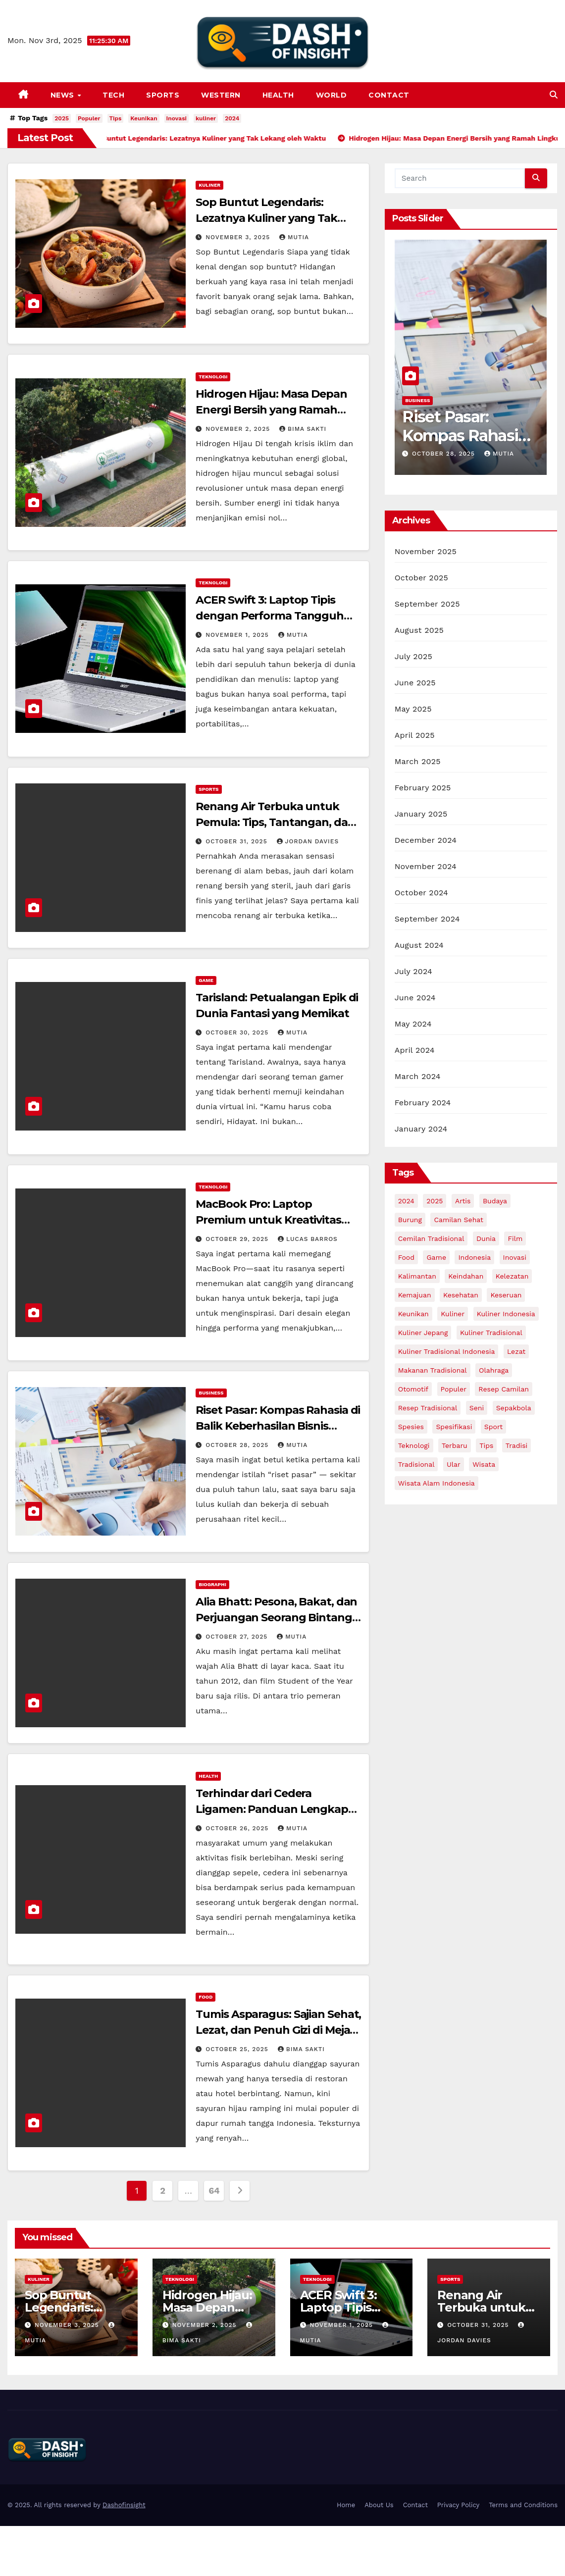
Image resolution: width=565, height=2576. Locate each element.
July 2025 (413, 656)
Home (346, 2505)
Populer (89, 118)
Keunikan (143, 118)
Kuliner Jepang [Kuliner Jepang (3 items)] (423, 1333)
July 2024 (413, 971)
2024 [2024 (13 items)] (406, 1201)
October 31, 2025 (237, 841)
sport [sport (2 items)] (493, 1427)
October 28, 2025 (238, 1445)
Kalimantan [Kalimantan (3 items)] (417, 1276)
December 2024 (426, 840)
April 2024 (415, 1050)
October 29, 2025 (238, 1239)
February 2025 (423, 787)
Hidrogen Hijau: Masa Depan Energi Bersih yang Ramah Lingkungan (271, 409)
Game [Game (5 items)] (436, 1257)
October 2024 (421, 892)
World (331, 95)
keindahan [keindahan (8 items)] (465, 1276)
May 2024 (413, 1024)
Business (211, 1392)
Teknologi (213, 376)
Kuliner (209, 185)
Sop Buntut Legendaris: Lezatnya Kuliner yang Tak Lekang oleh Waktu (266, 218)
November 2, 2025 (238, 428)
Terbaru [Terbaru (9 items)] (454, 1445)
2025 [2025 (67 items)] (434, 1201)
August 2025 (419, 630)
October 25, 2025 (238, 2049)
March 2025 (418, 761)
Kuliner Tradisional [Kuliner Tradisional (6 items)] (491, 1333)
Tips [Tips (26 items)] (486, 1445)
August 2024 (419, 945)
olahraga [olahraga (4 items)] (494, 1370)
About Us (378, 2505)
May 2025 (413, 709)
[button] (554, 95)
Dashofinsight (124, 2505)
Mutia (294, 237)
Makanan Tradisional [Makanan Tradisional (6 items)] (432, 1370)
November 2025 (426, 551)
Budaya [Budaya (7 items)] (495, 1201)
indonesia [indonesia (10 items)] (474, 1257)
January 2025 (421, 814)
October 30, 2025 (238, 1032)
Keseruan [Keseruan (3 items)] (505, 1295)
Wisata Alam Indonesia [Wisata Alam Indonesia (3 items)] (436, 1483)
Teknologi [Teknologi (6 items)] (414, 1445)
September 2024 (427, 919)
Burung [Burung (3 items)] (410, 1220)
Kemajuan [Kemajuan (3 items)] (414, 1295)
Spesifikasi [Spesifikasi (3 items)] (454, 1427)
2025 (61, 118)
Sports (162, 95)
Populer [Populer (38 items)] (453, 1389)
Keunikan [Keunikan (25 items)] (413, 1314)
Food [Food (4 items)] (406, 1257)
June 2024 (415, 997)
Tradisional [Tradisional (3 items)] (416, 1464)
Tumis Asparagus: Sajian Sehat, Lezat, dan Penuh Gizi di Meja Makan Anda (278, 2030)
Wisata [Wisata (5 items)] (483, 1464)
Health (278, 95)
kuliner (206, 118)
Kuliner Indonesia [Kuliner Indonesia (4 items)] (506, 1314)
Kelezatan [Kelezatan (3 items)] (512, 1276)
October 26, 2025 (238, 1828)
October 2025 (421, 577)
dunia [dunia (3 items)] (486, 1238)
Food (205, 1997)
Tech (113, 95)
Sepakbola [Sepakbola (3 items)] (513, 1408)
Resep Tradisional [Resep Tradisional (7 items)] (428, 1408)
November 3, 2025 (238, 237)
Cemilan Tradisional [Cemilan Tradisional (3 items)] (431, 1238)
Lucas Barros (308, 1239)
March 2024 (418, 1076)
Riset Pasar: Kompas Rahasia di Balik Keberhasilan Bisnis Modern (278, 1425)
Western (221, 95)
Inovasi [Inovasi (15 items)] (514, 1257)
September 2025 (427, 604)
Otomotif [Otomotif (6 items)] (413, 1389)
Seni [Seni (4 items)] (476, 1408)
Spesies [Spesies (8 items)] (411, 1427)
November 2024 (426, 866)
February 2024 (423, 1102)
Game (206, 980)
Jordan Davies (308, 841)
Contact (389, 95)
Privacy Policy (458, 2505)
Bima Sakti (302, 428)
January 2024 (421, 1128)
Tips (115, 118)
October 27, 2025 (237, 1636)
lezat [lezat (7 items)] (516, 1351)
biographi (212, 1584)
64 (213, 2190)
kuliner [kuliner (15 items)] (452, 1314)
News (64, 95)
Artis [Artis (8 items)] (463, 1201)
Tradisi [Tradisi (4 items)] (517, 1445)
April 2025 (415, 735)
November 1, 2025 (238, 634)
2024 (232, 118)
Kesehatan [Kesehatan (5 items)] (460, 1295)
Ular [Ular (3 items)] (454, 1464)
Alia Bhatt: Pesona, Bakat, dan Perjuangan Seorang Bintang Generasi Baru (276, 1617)
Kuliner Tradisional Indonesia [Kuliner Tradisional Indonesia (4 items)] (446, 1351)
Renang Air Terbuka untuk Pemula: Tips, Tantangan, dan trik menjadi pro (275, 822)
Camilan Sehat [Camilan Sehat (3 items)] (458, 1220)
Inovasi (176, 118)
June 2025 (415, 682)
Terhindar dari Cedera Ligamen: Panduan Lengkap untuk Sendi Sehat (272, 1809)
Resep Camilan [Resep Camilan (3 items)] (503, 1389)
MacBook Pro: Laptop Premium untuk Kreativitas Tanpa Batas (268, 1219)
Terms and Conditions (523, 2505)
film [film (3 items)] (515, 1238)
